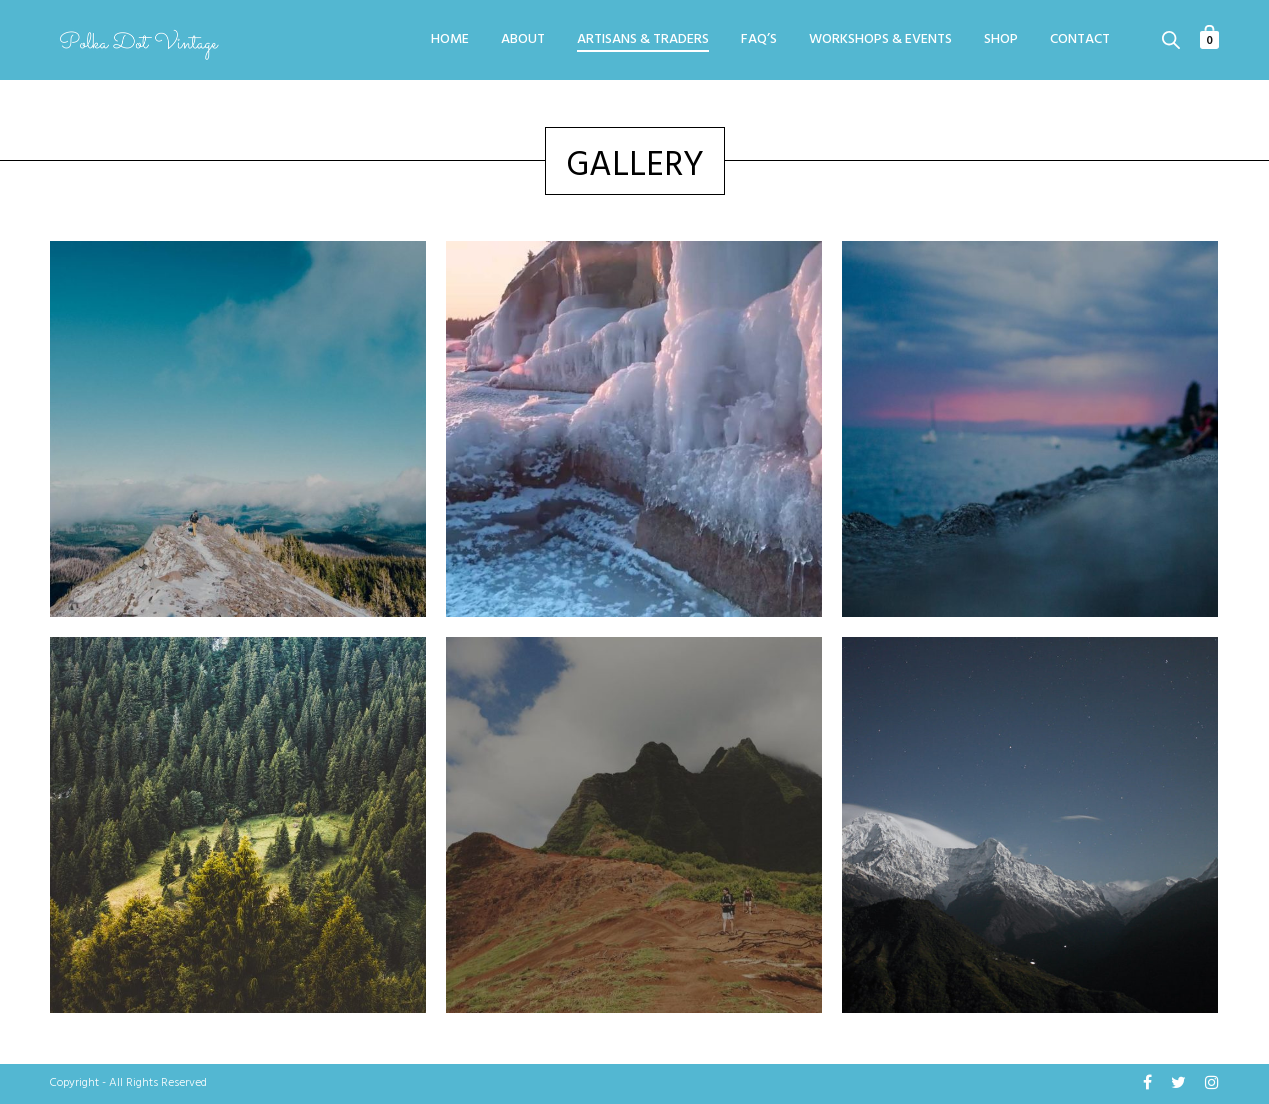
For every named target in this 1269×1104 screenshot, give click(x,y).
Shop (1001, 40)
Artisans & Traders (643, 40)
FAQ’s (759, 40)
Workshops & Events (880, 40)
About (523, 40)
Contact (1080, 40)
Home (450, 40)
